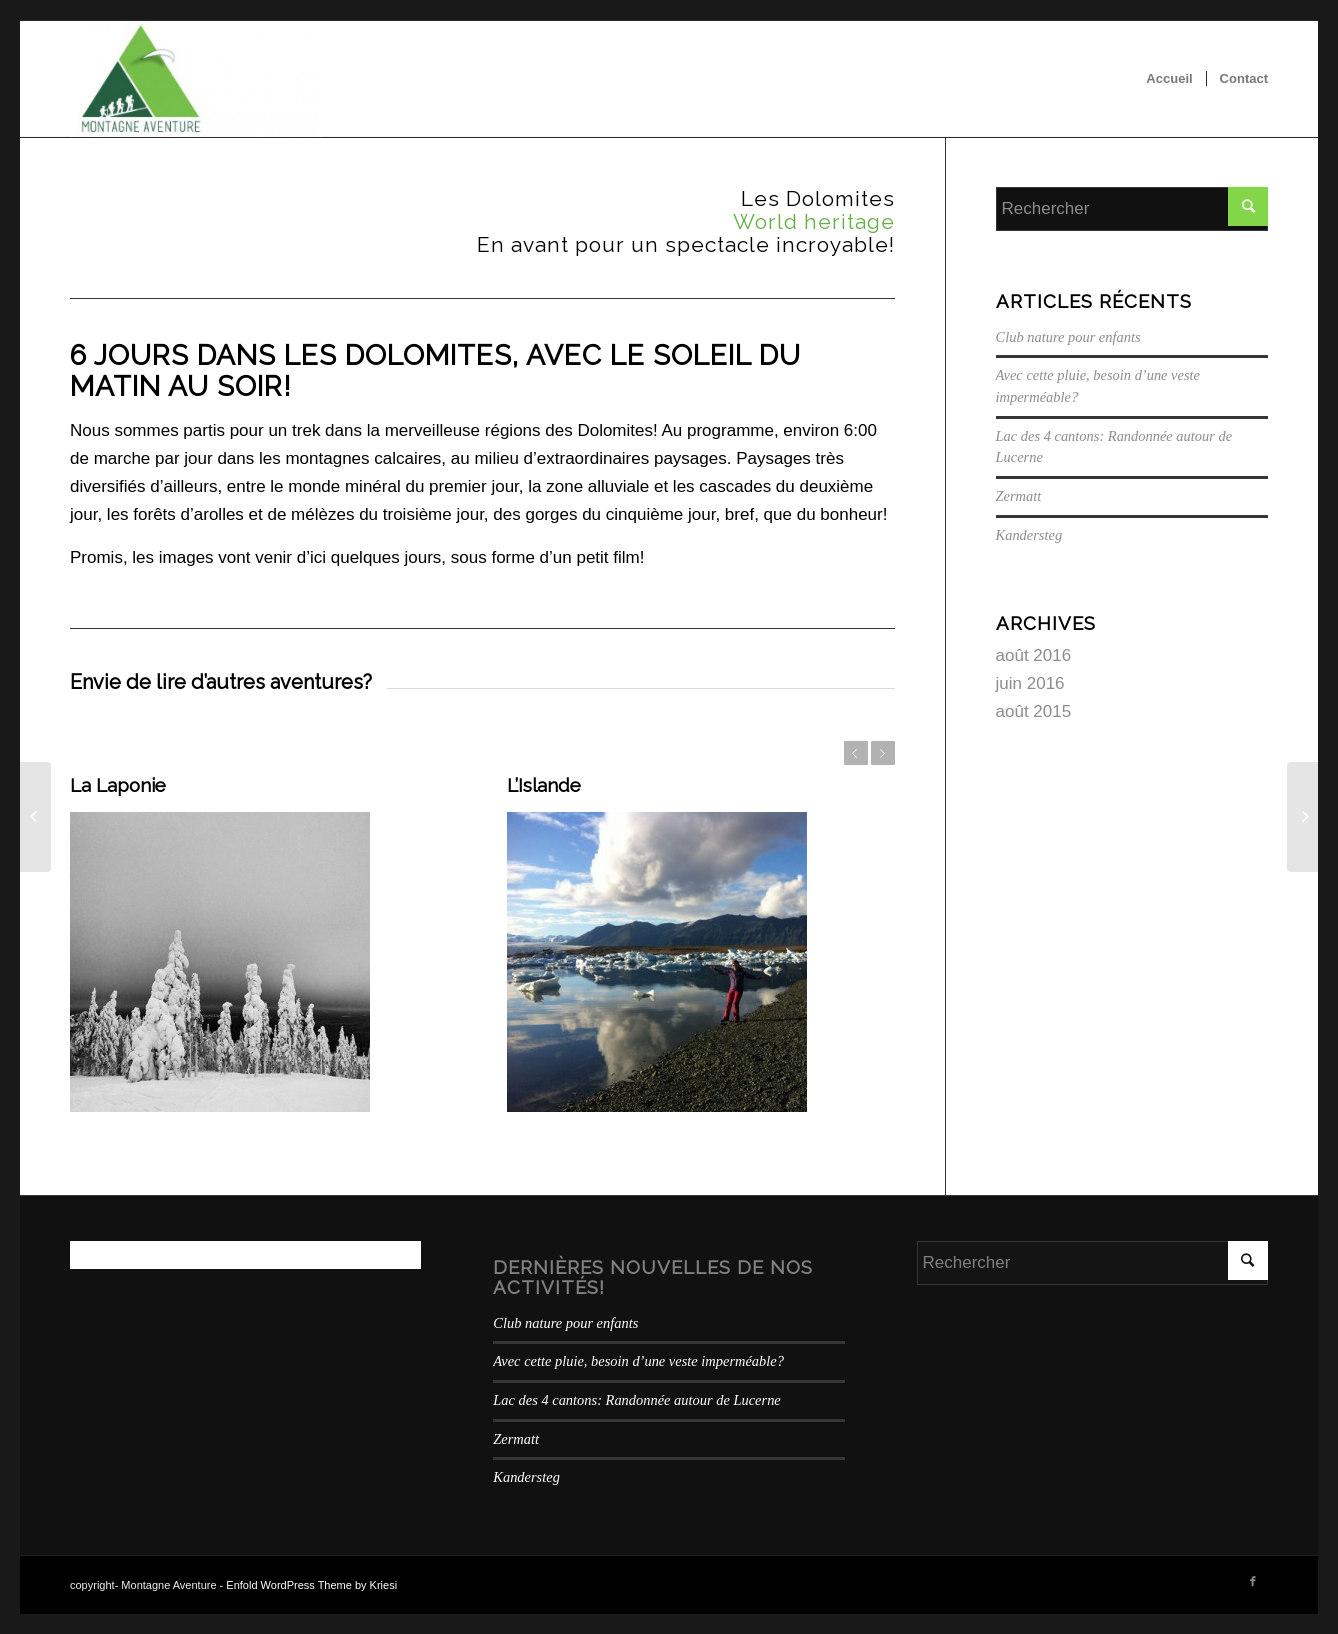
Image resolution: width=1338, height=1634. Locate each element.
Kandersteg (1029, 535)
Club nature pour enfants (1068, 337)
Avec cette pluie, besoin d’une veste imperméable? (638, 1361)
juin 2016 (1030, 683)
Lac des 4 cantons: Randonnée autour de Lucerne (637, 1400)
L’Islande (544, 785)
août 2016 (1034, 655)
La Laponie (118, 785)
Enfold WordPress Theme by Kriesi (311, 1585)
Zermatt (1019, 496)
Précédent (856, 753)
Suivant (883, 753)
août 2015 (1034, 711)
